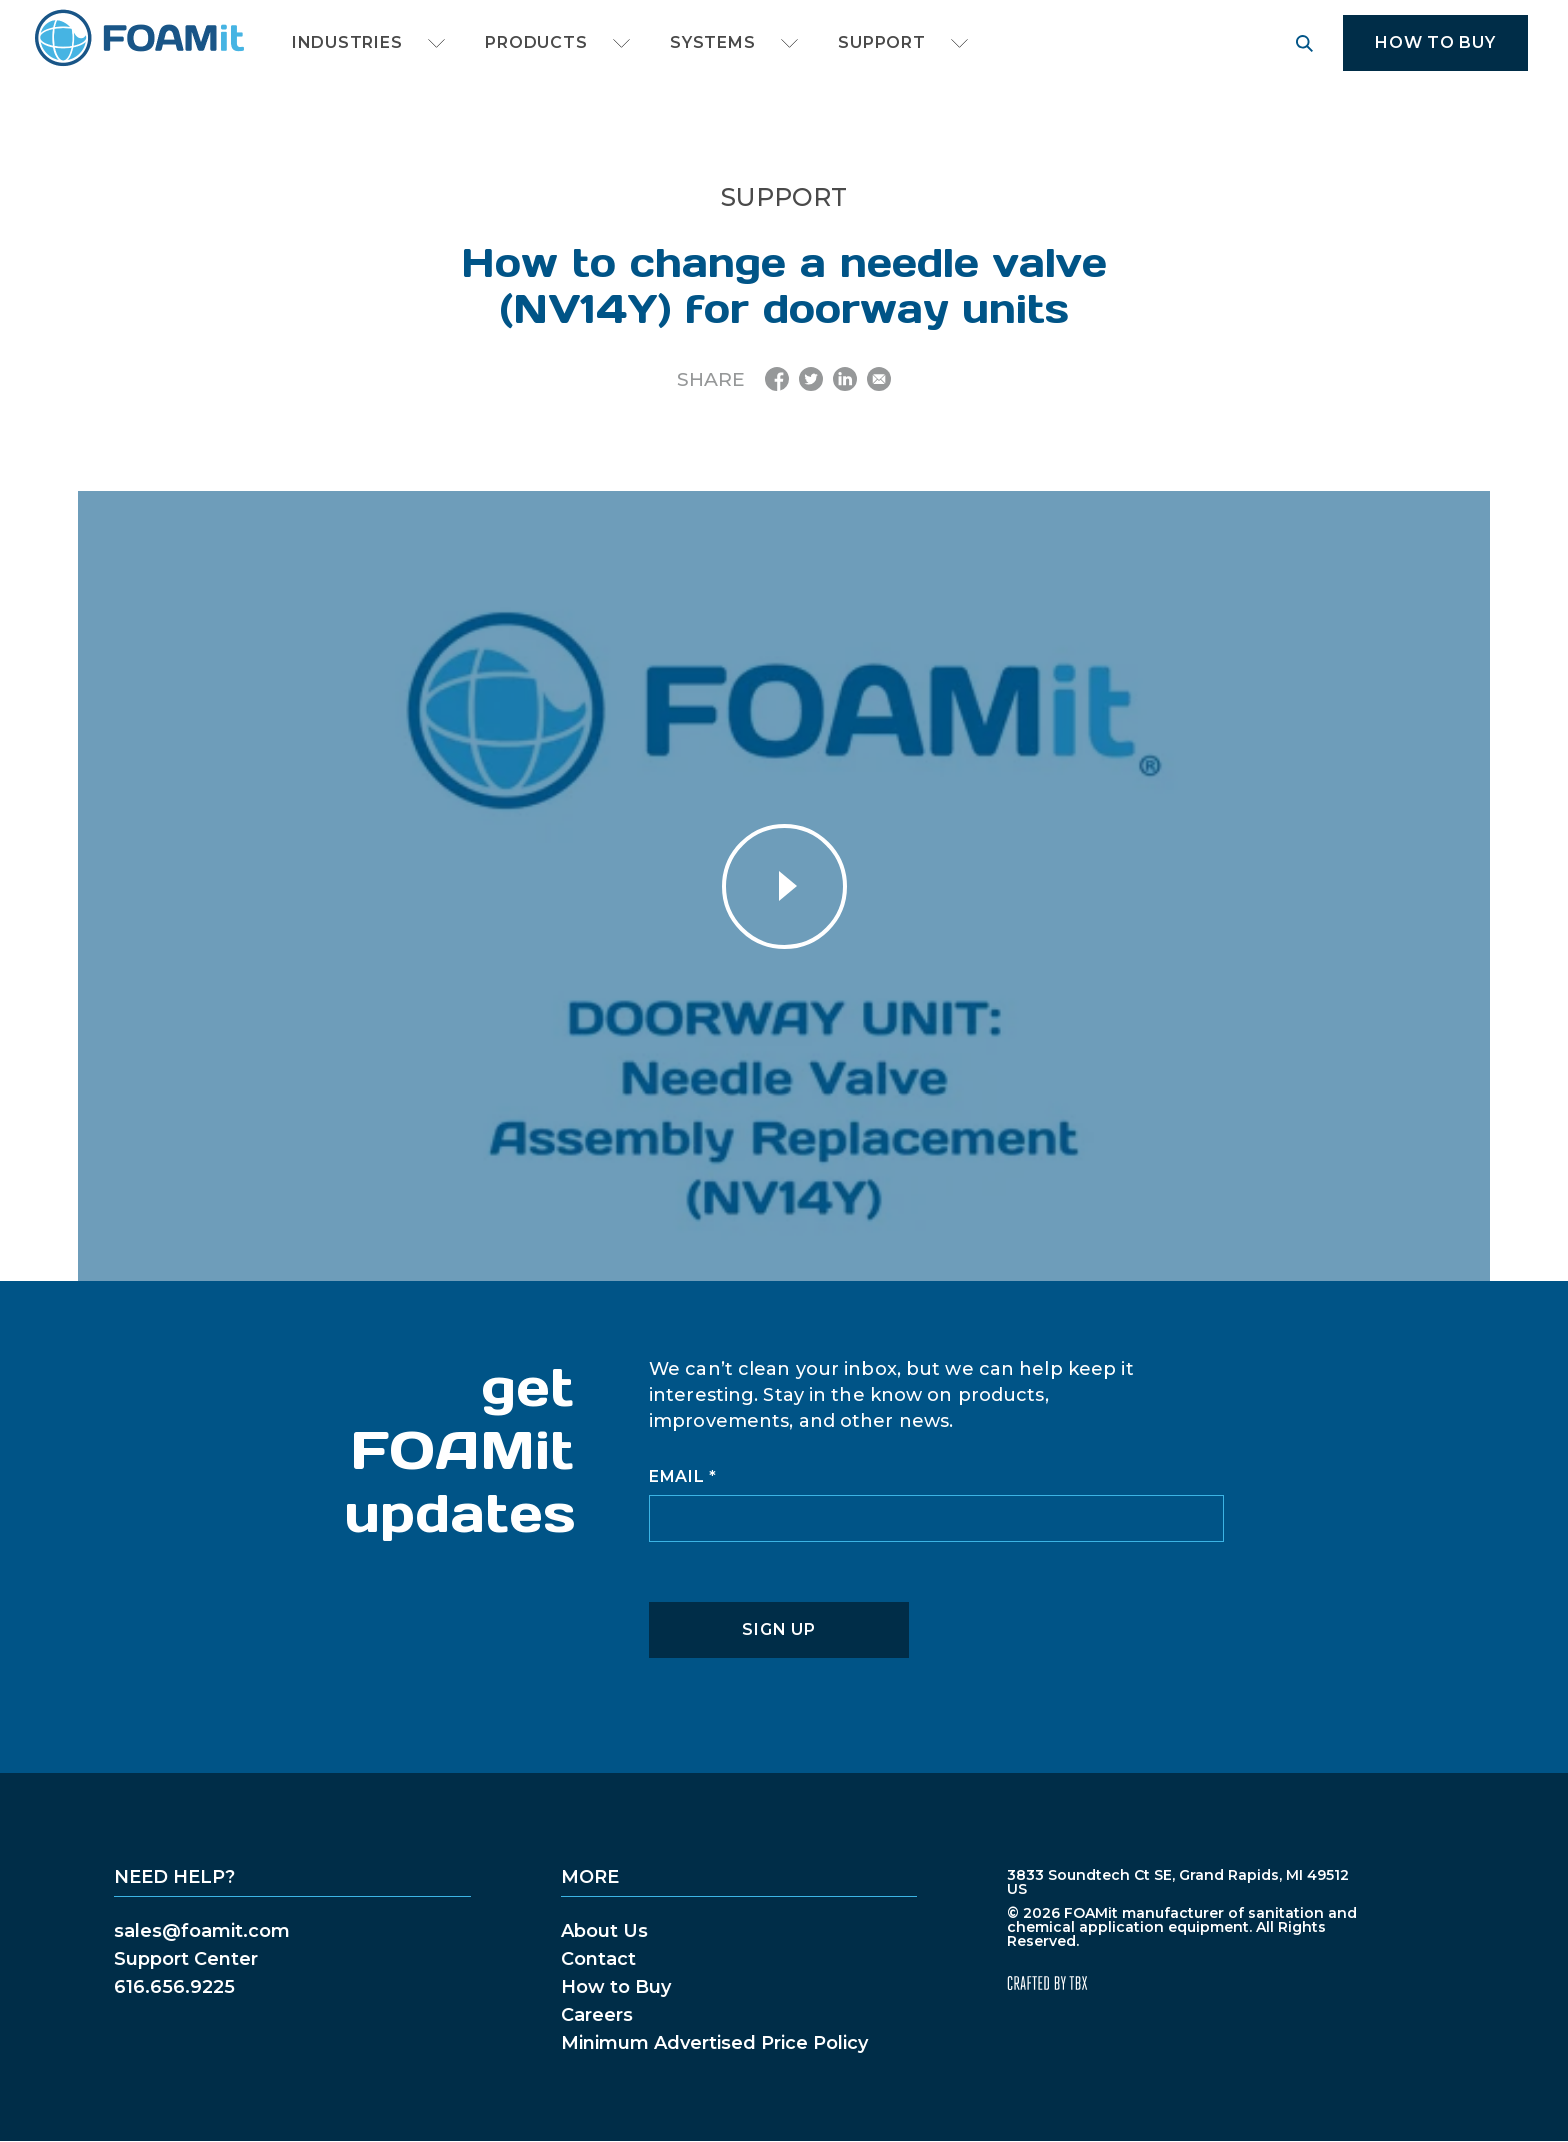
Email (683, 1477)
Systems (712, 42)
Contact (598, 1959)
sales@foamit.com (202, 1931)
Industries (347, 42)
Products (536, 42)
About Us (604, 1931)
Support (881, 42)
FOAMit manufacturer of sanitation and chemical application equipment (138, 38)
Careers (597, 2015)
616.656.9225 (174, 1987)
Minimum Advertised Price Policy (714, 2043)
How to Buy (1435, 42)
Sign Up (778, 1629)
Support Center (186, 1959)
